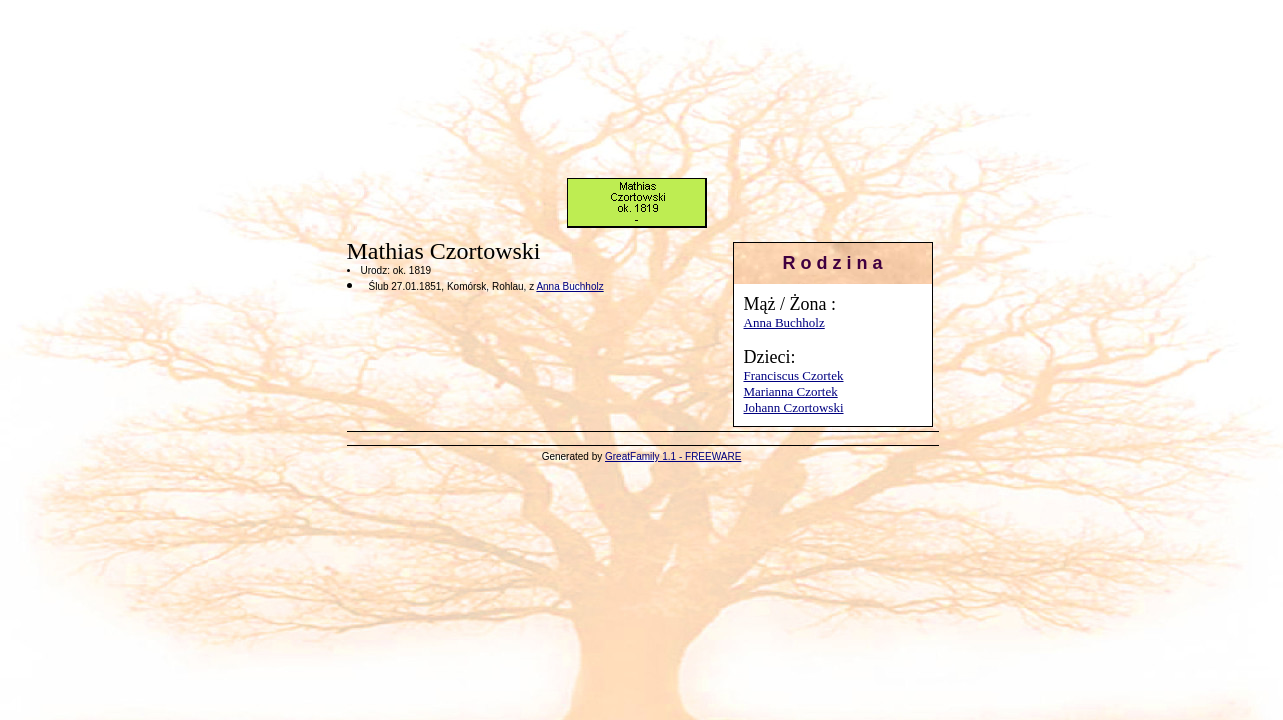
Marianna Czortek (791, 391)
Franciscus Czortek (794, 375)
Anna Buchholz (784, 322)
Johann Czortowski (794, 407)
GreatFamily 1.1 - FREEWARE (673, 456)
